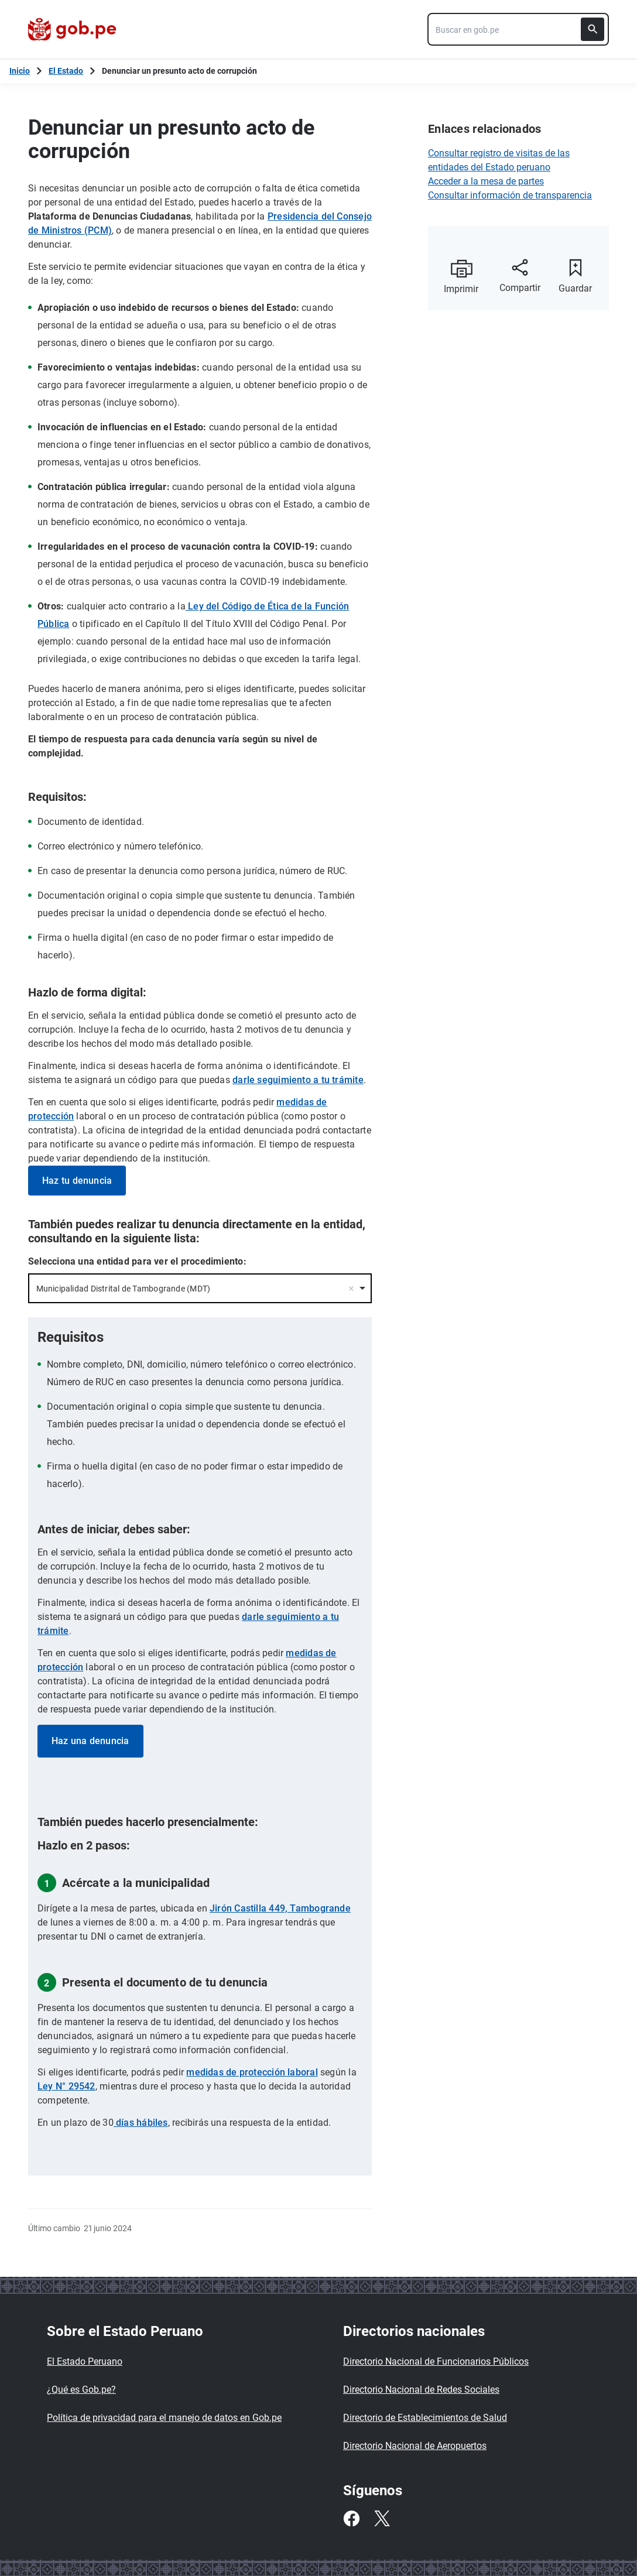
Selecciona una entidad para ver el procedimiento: (137, 1261)
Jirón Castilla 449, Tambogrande (280, 1908)
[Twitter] (382, 2518)
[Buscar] (592, 29)
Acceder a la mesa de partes (486, 181)
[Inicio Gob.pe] (19, 70)
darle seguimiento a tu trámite (298, 1079)
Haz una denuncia (90, 1740)
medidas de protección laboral (251, 2072)
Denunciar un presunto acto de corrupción (179, 71)
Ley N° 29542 (66, 2086)
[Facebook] (351, 2518)
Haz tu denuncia (77, 1180)
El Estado (66, 71)
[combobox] (518, 29)
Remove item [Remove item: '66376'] (351, 1288)
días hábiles (141, 2122)
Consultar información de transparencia (510, 195)
